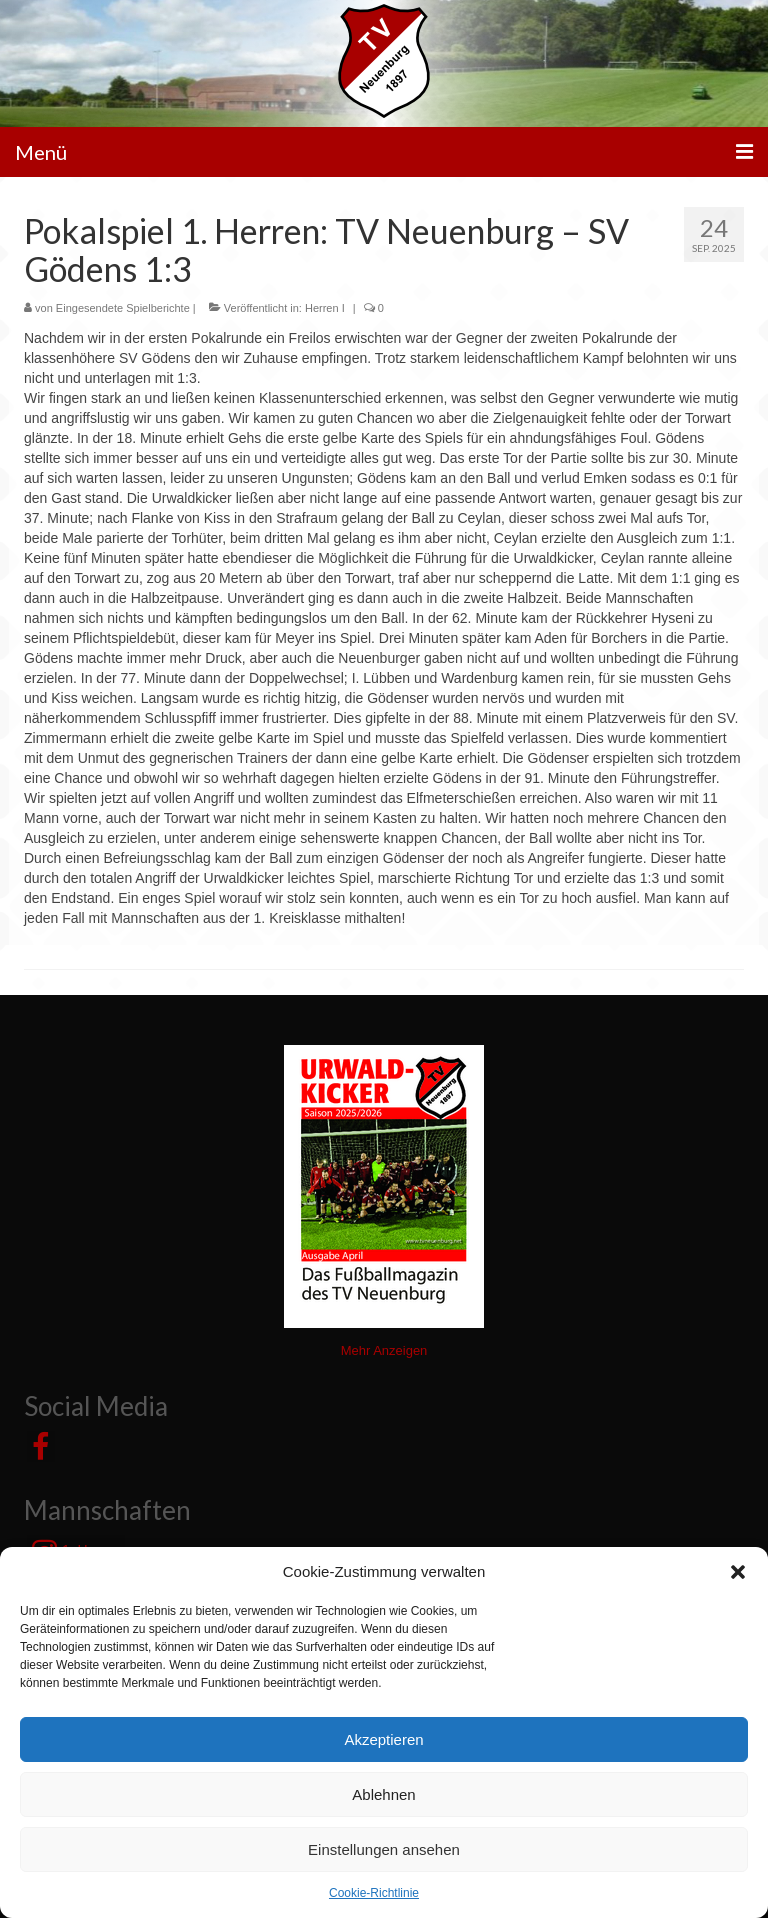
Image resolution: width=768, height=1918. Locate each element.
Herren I (325, 308)
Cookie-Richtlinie (374, 1893)
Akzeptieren (383, 1739)
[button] (738, 1572)
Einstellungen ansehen (384, 1849)
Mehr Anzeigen (384, 1350)
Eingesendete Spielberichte (123, 308)
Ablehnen (383, 1794)
